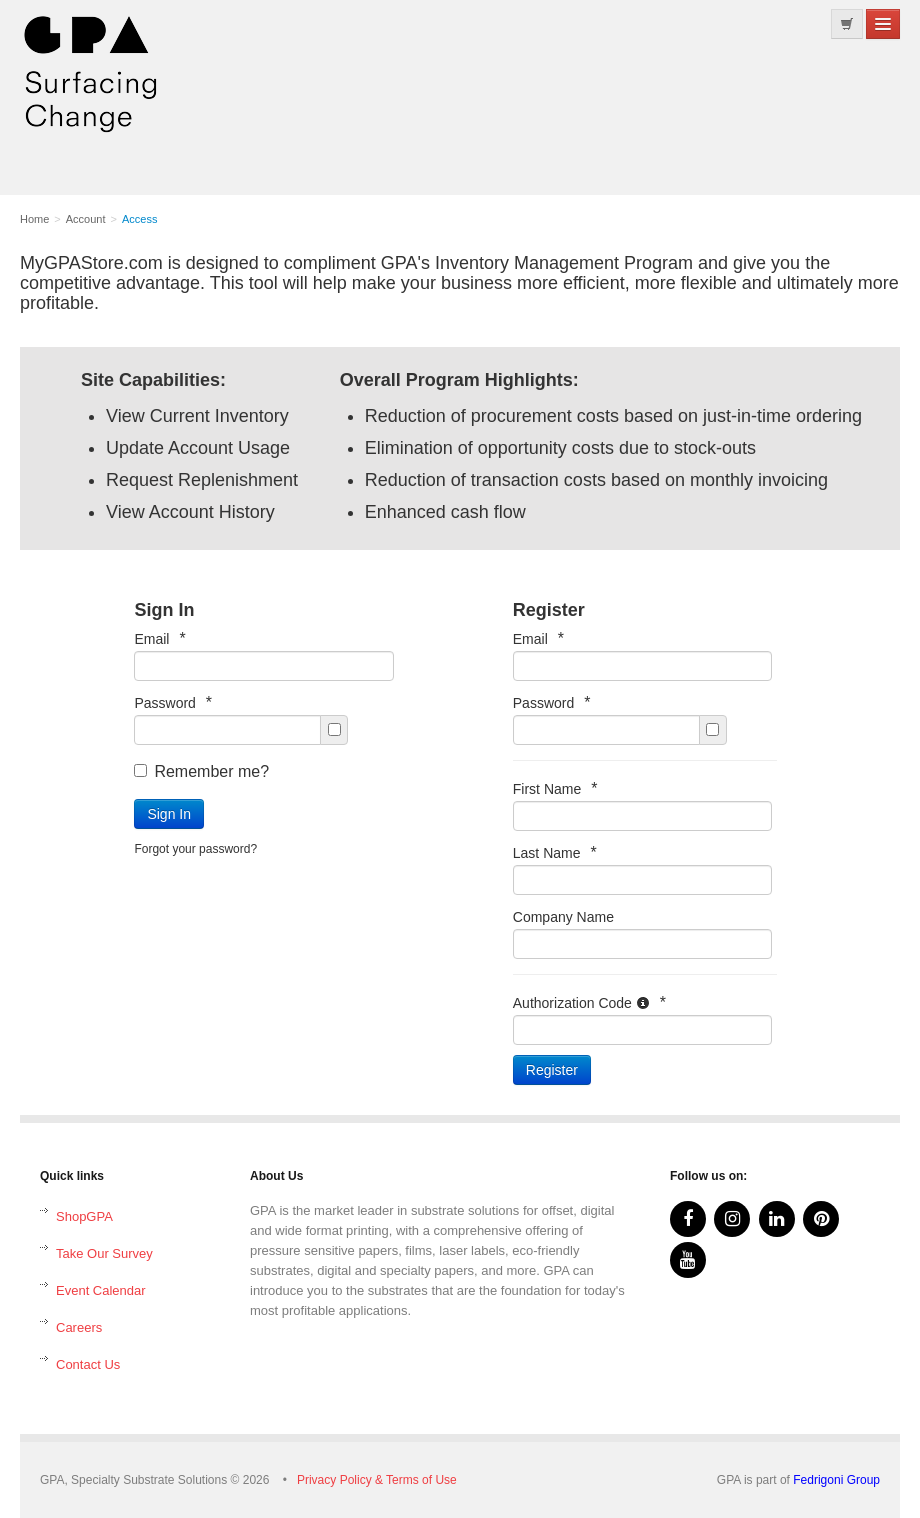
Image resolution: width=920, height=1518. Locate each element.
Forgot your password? (195, 849)
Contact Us (88, 1364)
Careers (79, 1327)
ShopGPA (84, 1216)
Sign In (169, 814)
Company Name (563, 917)
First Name (555, 788)
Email (159, 638)
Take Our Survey (104, 1253)
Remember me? (201, 771)
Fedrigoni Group (836, 1480)
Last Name (555, 852)
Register (552, 1070)
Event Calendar (101, 1290)
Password (173, 702)
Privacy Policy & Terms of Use (377, 1480)
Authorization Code (589, 1002)
